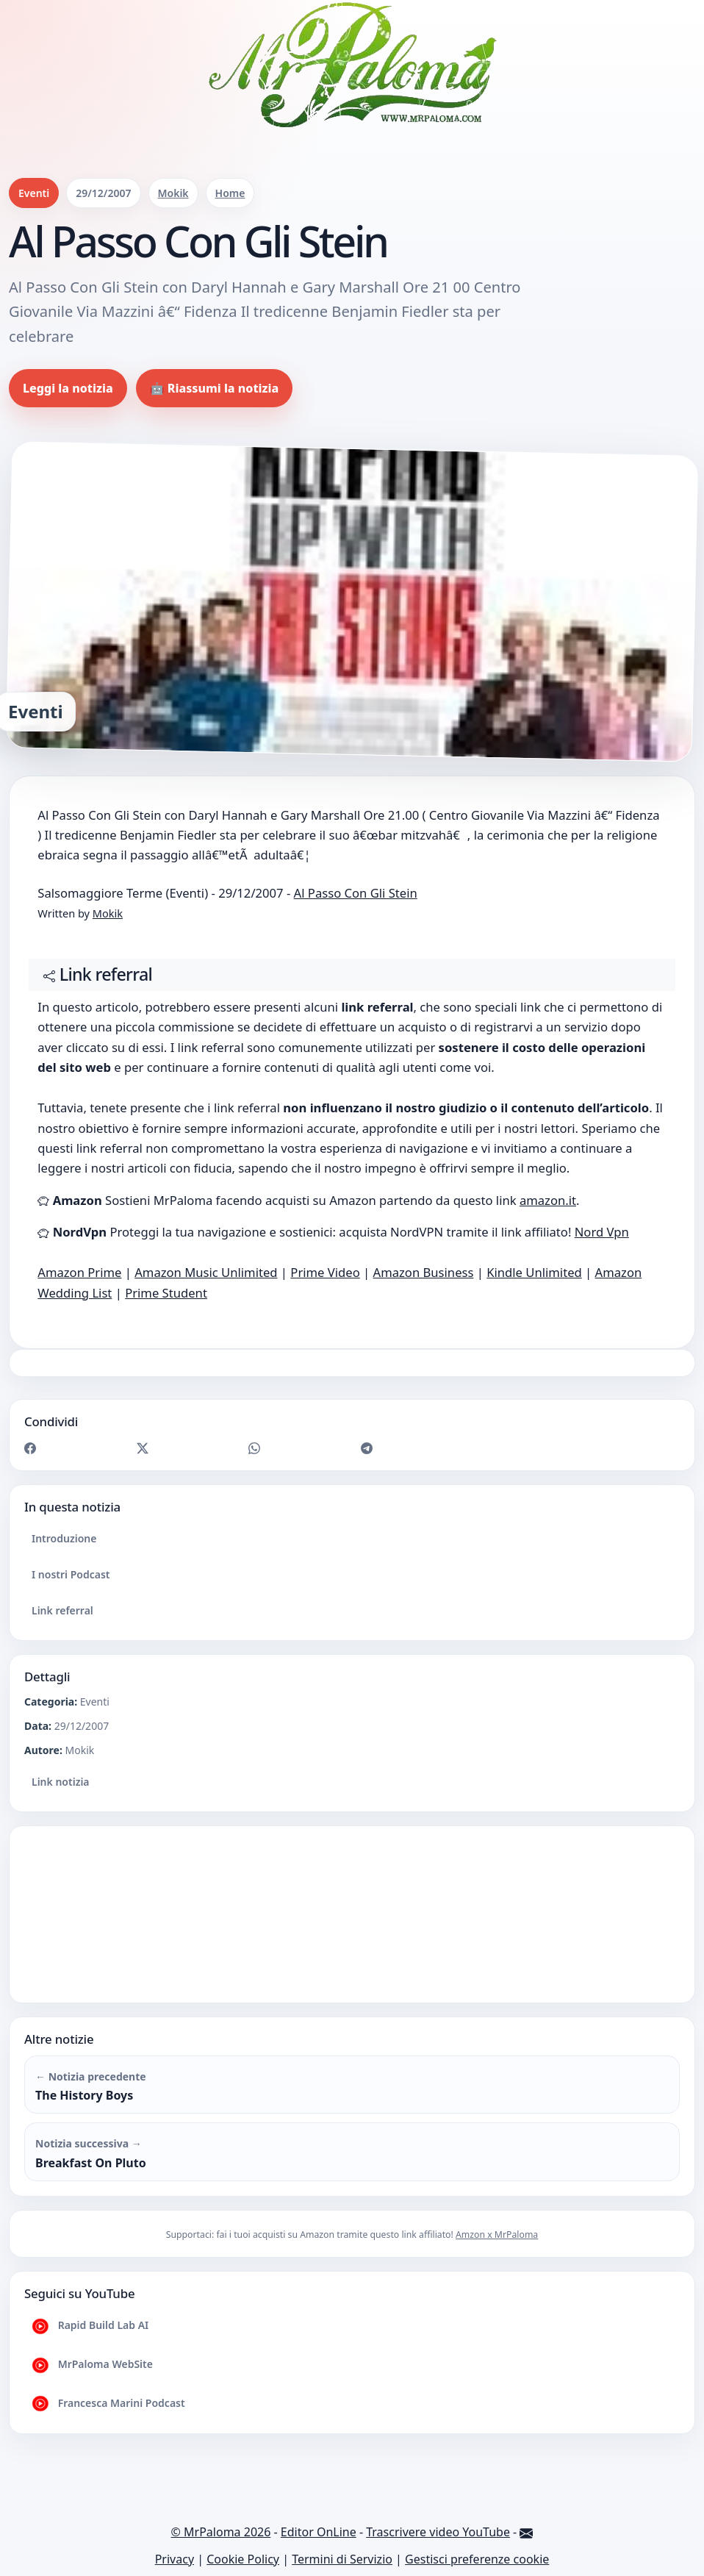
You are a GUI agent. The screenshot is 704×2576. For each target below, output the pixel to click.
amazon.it (548, 1200)
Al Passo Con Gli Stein (355, 892)
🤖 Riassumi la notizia (214, 388)
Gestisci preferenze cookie (477, 2559)
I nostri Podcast (70, 1574)
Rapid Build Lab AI (90, 2326)
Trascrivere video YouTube (438, 2532)
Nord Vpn (602, 1231)
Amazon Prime (79, 1272)
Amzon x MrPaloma (497, 2234)
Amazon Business (423, 1272)
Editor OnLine (318, 2532)
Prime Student (166, 1292)
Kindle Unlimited (534, 1272)
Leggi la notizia (68, 388)
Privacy (174, 2559)
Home (230, 193)
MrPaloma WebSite (92, 2365)
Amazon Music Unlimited (205, 1272)
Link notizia (61, 1782)
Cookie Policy (242, 2559)
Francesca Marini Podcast (108, 2403)
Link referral (62, 1610)
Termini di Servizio (342, 2559)
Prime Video (324, 1272)
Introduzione (64, 1538)
